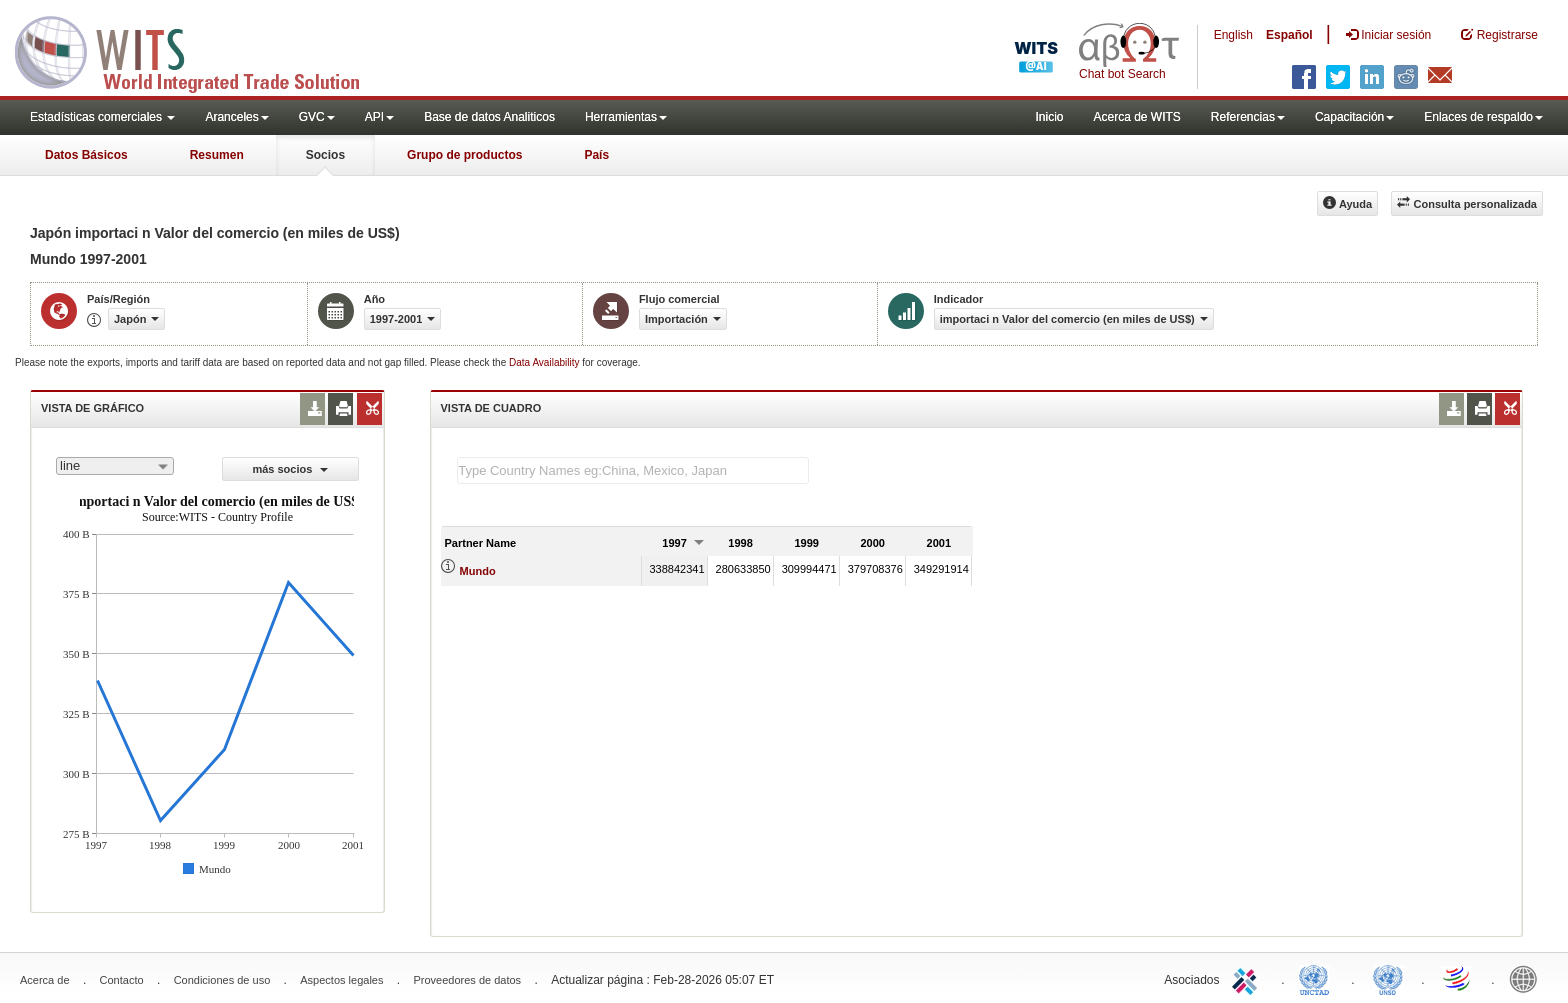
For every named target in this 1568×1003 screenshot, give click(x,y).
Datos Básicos (86, 155)
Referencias (1248, 117)
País (596, 155)
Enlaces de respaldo (1483, 117)
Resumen (217, 155)
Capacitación (1354, 117)
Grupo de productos (464, 155)
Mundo (478, 571)
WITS (200, 50)
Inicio (1049, 117)
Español (1289, 35)
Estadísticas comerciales (102, 117)
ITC (1248, 978)
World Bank (1528, 978)
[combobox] (115, 466)
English (1233, 35)
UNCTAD (1318, 978)
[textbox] (633, 470)
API (379, 117)
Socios (325, 155)
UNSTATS (1388, 978)
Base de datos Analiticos (489, 117)
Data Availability (545, 362)
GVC (317, 117)
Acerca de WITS (1136, 117)
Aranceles (236, 117)
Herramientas (626, 117)
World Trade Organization (1458, 978)
